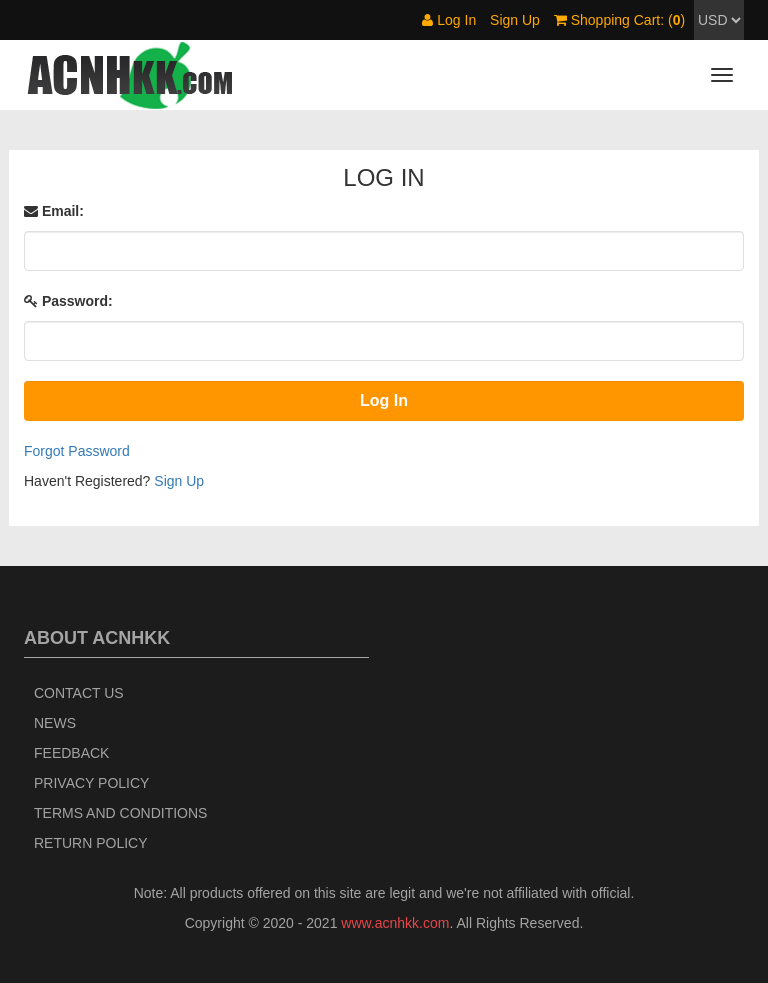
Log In (449, 20)
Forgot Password (77, 451)
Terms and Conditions (120, 813)
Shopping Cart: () (619, 20)
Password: (68, 301)
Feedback (71, 753)
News (55, 723)
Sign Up (515, 20)
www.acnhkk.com (395, 923)
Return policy (91, 843)
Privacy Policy (91, 783)
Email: (54, 211)
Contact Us (79, 693)
